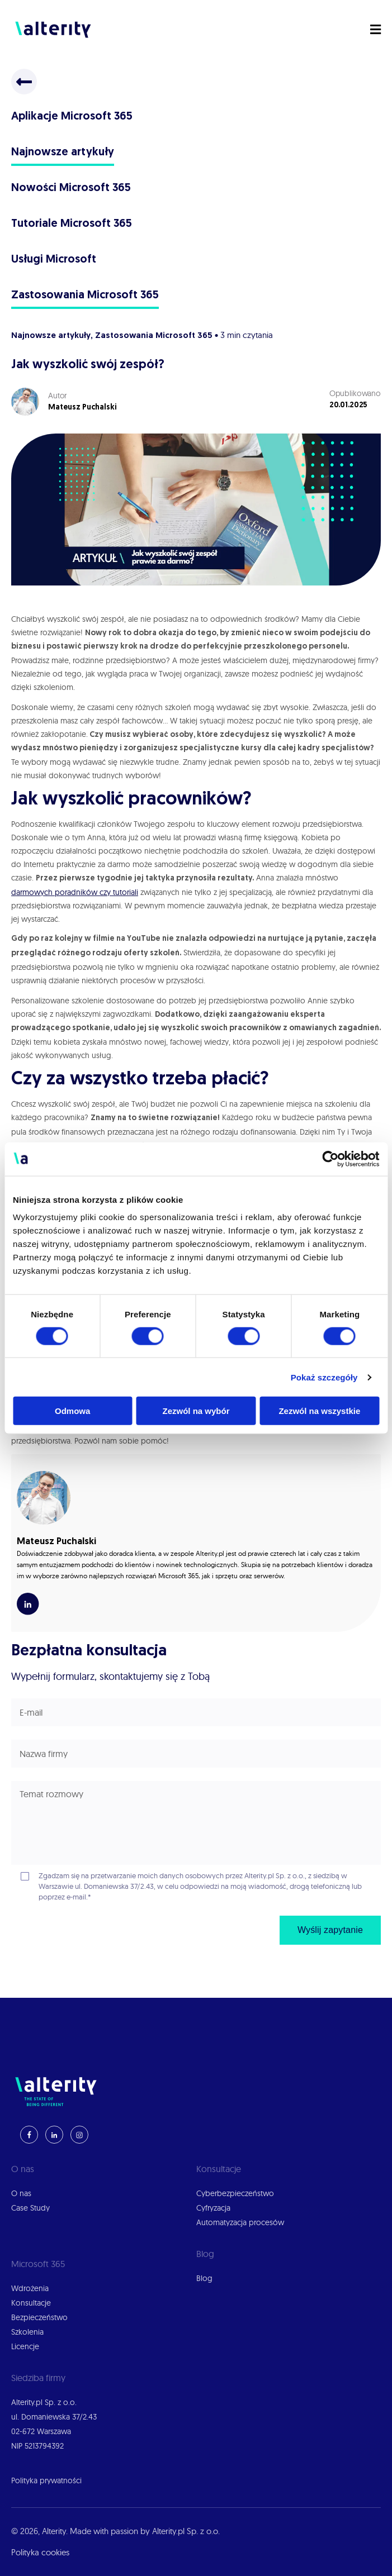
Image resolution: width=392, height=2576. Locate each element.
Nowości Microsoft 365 (71, 188)
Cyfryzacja (213, 2208)
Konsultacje (31, 2303)
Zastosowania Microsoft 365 (85, 295)
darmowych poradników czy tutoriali (74, 892)
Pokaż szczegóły (324, 1377)
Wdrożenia (30, 2288)
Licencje (25, 2346)
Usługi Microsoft (53, 259)
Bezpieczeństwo (39, 2317)
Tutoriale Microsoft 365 (71, 224)
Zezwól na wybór (196, 1411)
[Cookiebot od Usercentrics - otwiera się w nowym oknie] (330, 1158)
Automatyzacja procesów (240, 2222)
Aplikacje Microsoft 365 (72, 116)
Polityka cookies (40, 2552)
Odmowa (72, 1411)
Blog (204, 2278)
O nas (21, 2193)
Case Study (30, 2208)
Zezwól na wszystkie (319, 1411)
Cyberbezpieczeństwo (235, 2193)
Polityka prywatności (46, 2480)
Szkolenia (27, 2332)
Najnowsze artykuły (62, 152)
